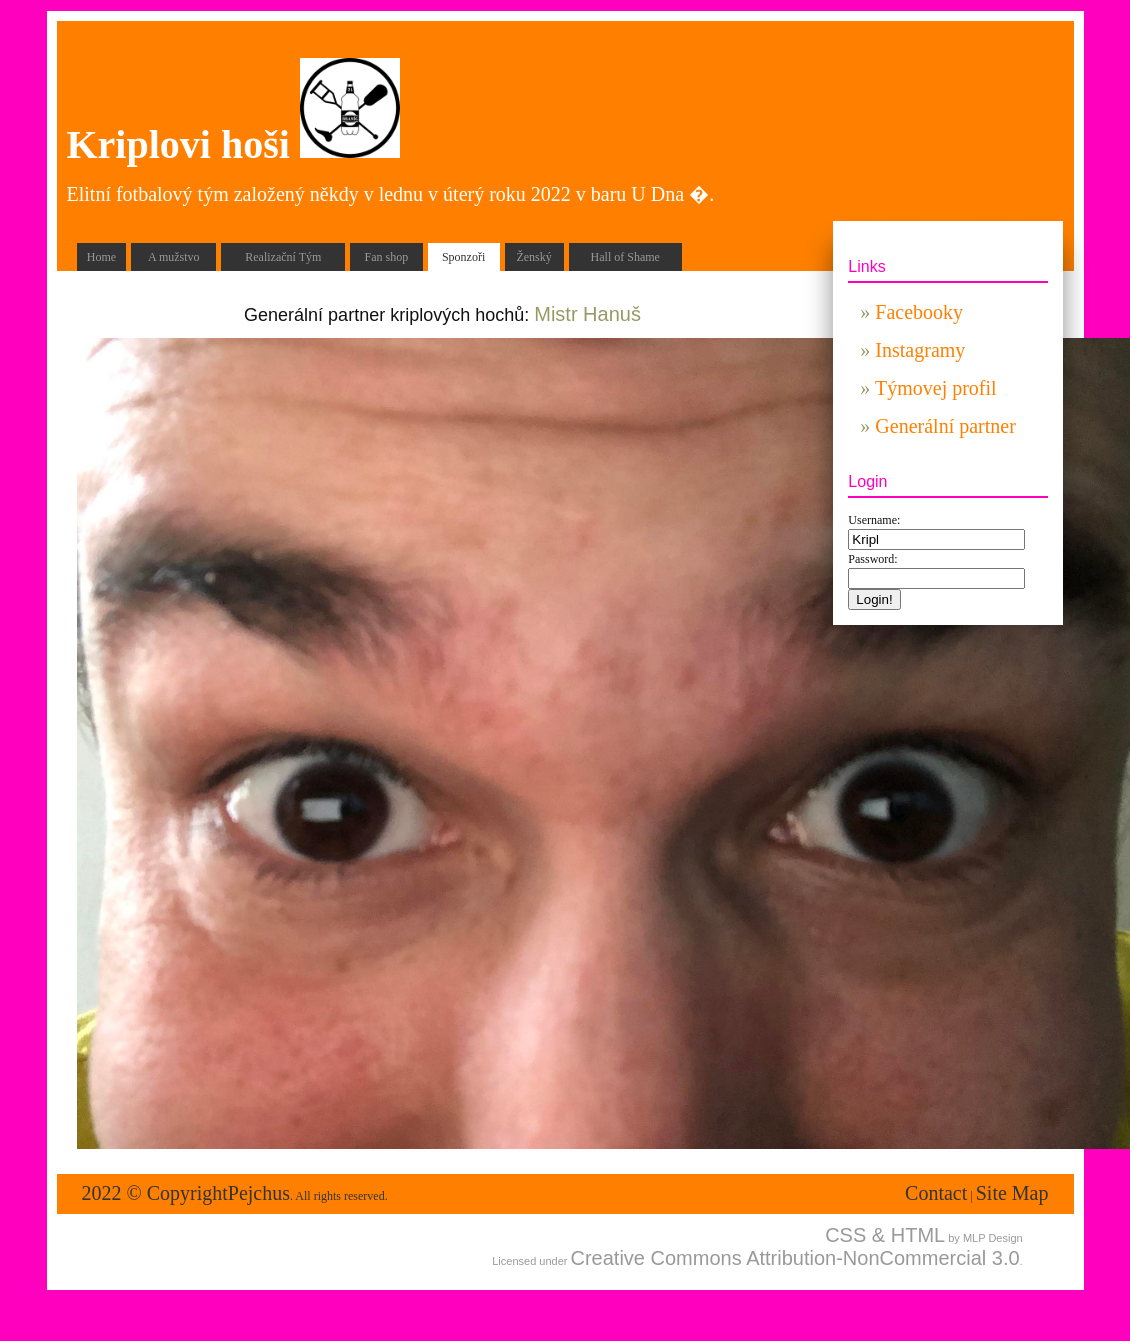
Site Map (1012, 1193)
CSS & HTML (885, 1235)
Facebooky (919, 312)
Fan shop (387, 257)
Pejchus (259, 1193)
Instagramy (920, 350)
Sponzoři (463, 257)
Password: (872, 559)
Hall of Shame (625, 257)
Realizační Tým (283, 257)
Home (101, 257)
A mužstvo (174, 257)
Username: (874, 520)
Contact (936, 1193)
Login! (874, 599)
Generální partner (945, 426)
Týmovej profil (936, 388)
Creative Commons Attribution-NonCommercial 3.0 (795, 1258)
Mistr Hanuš (587, 314)
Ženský (533, 257)
